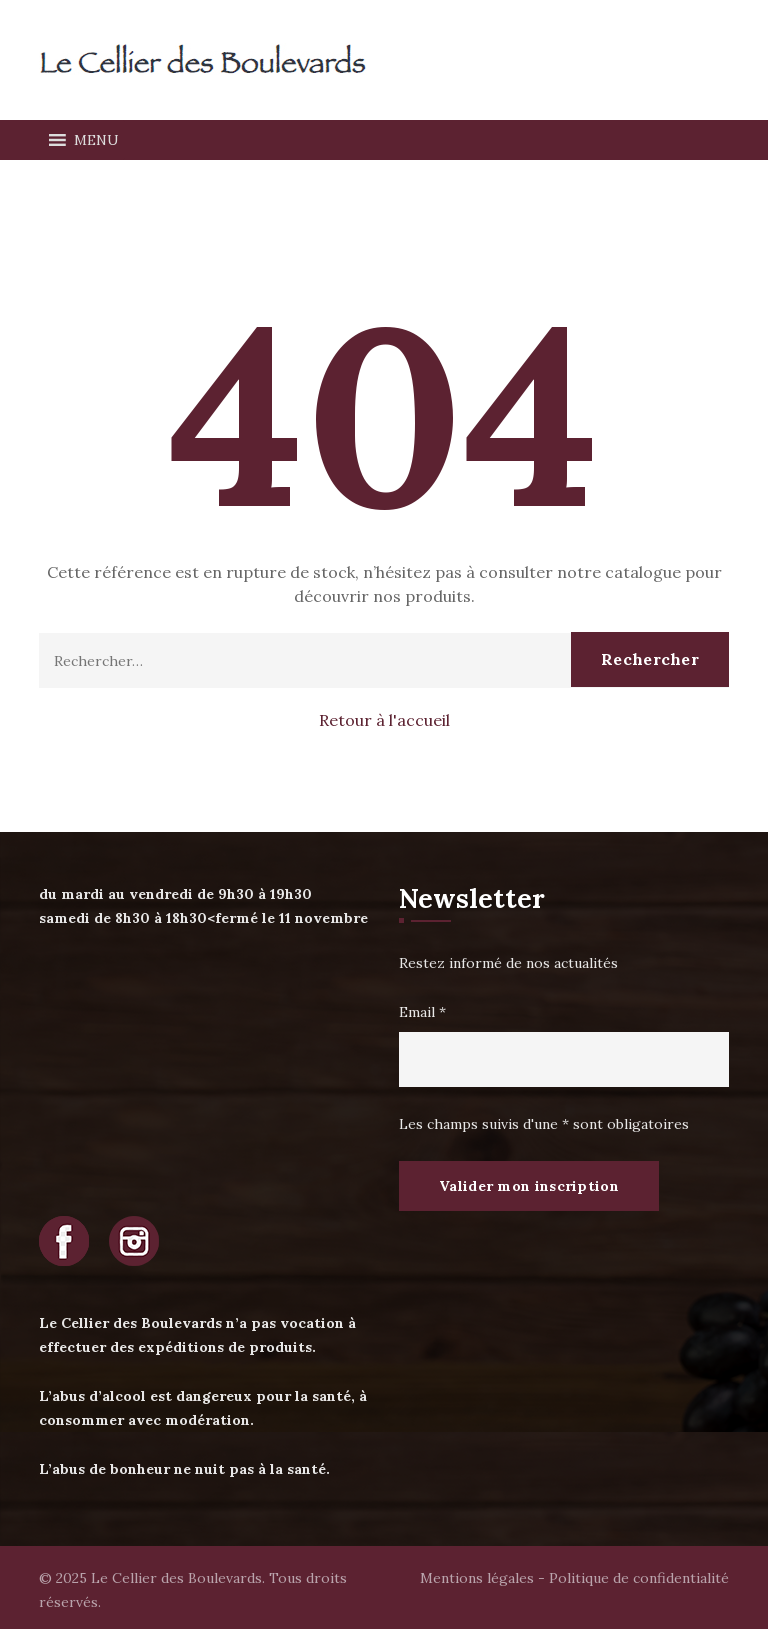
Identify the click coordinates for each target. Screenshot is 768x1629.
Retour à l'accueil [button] (384, 720)
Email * (422, 1012)
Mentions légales (477, 1578)
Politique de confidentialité (639, 1578)
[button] (96, 140)
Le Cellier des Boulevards (176, 1578)
